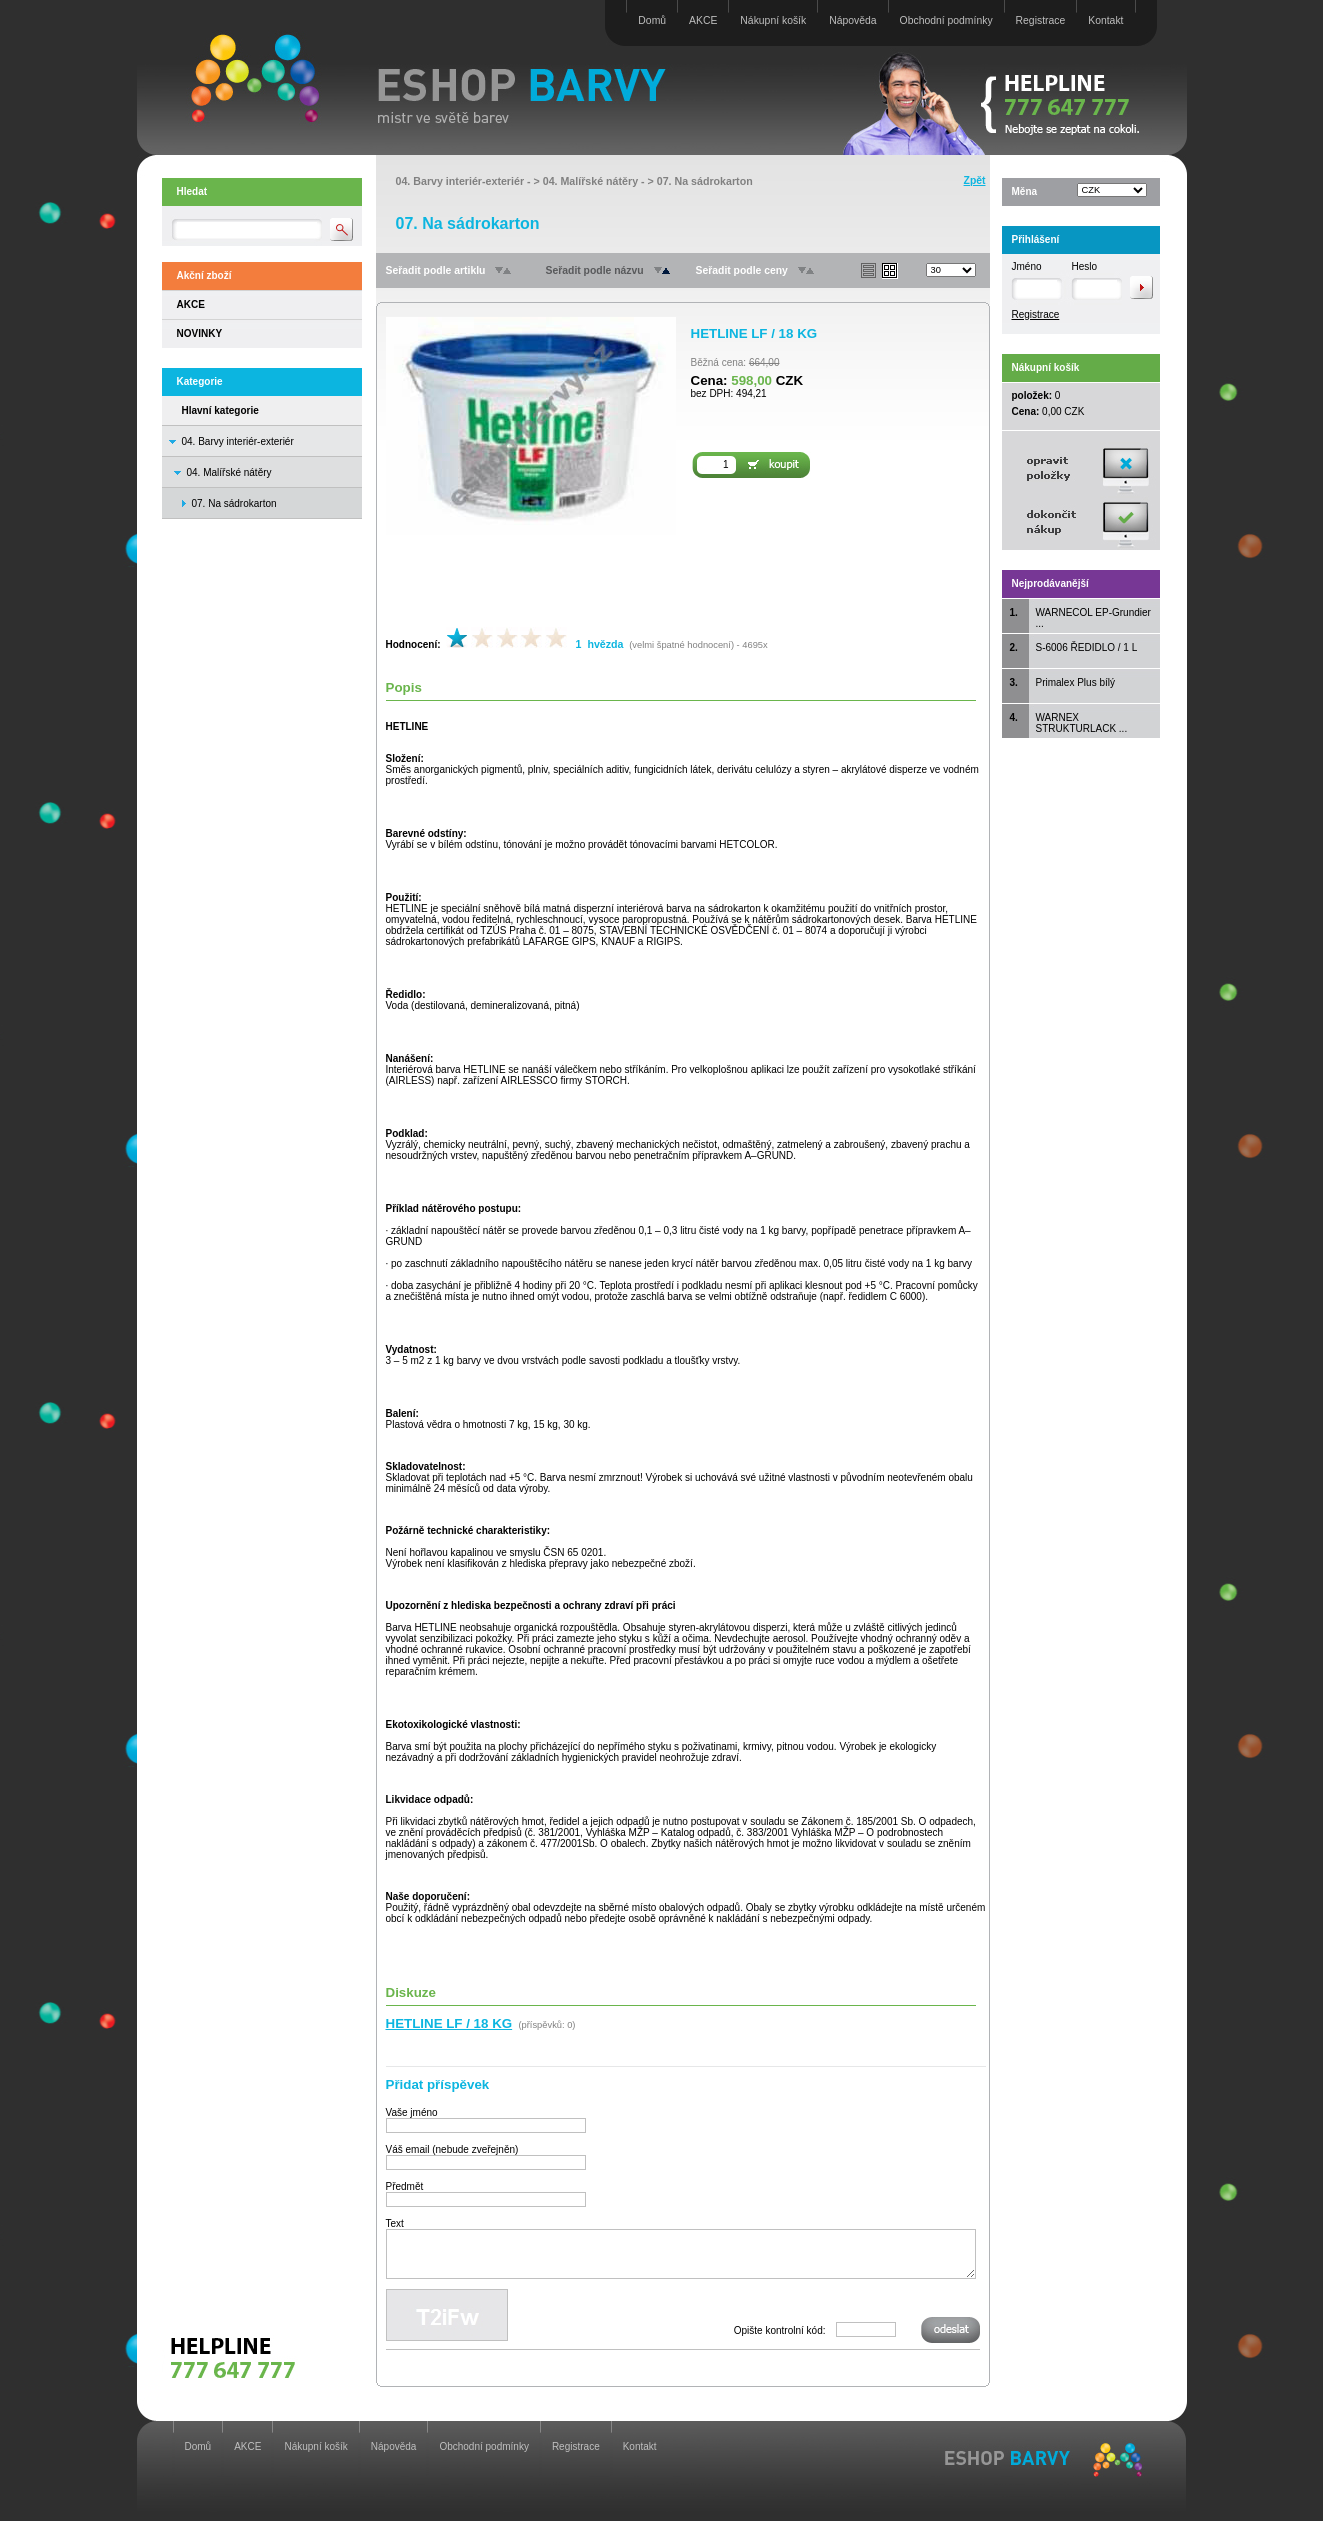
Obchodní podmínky (946, 20)
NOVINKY (200, 333)
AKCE (703, 20)
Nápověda (852, 20)
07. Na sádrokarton (705, 181)
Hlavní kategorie (220, 410)
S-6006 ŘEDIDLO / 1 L (1087, 647)
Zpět (975, 180)
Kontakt (1105, 20)
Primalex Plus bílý (1075, 682)
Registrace (1041, 20)
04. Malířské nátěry (229, 472)
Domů (652, 20)
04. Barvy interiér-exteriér (238, 441)
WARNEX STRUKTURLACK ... (1082, 723)
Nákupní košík (773, 20)
